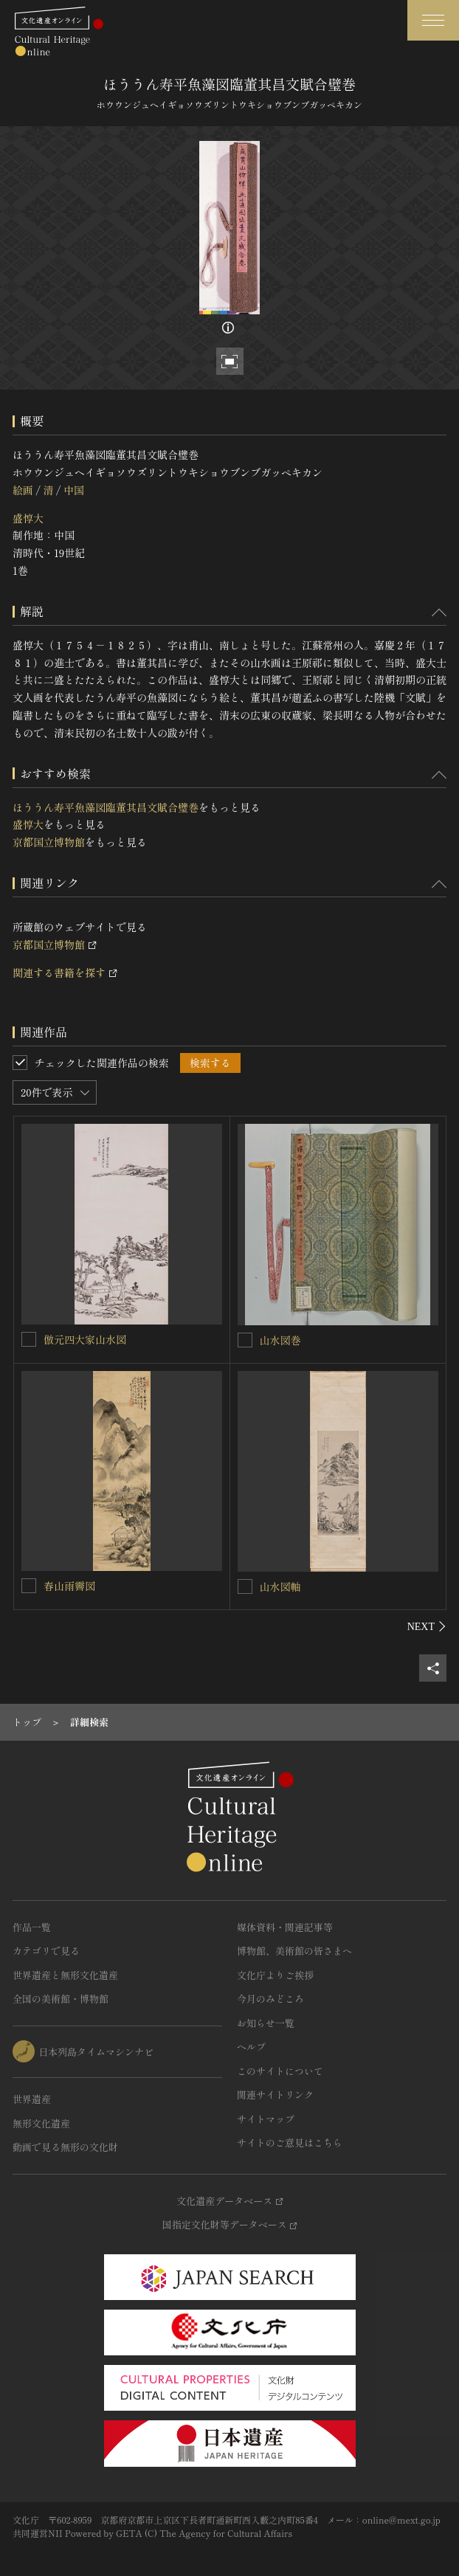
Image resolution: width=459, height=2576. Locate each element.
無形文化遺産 (41, 2123)
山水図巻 (280, 1340)
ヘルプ (251, 2047)
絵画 (23, 490)
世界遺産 (32, 2099)
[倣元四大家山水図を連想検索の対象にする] (28, 1339)
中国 (73, 490)
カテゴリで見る (46, 1951)
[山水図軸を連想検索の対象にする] (245, 1586)
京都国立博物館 (49, 842)
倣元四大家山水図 (85, 1339)
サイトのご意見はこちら (289, 2142)
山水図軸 (280, 1586)
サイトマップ (265, 2119)
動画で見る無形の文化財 (65, 2147)
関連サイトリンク (275, 2095)
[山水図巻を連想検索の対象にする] (245, 1340)
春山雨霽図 (69, 1585)
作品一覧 (32, 1927)
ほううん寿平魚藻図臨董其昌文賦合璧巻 (106, 807)
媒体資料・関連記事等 (285, 1927)
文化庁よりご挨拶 (275, 1975)
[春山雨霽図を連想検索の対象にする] (28, 1585)
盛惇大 (28, 518)
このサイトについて (280, 2071)
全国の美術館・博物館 (60, 1999)
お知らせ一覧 (265, 2023)
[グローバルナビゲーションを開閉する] (433, 20)
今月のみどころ (270, 1999)
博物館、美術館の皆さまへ (294, 1951)
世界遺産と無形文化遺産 (65, 1975)
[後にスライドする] (426, 1626)
